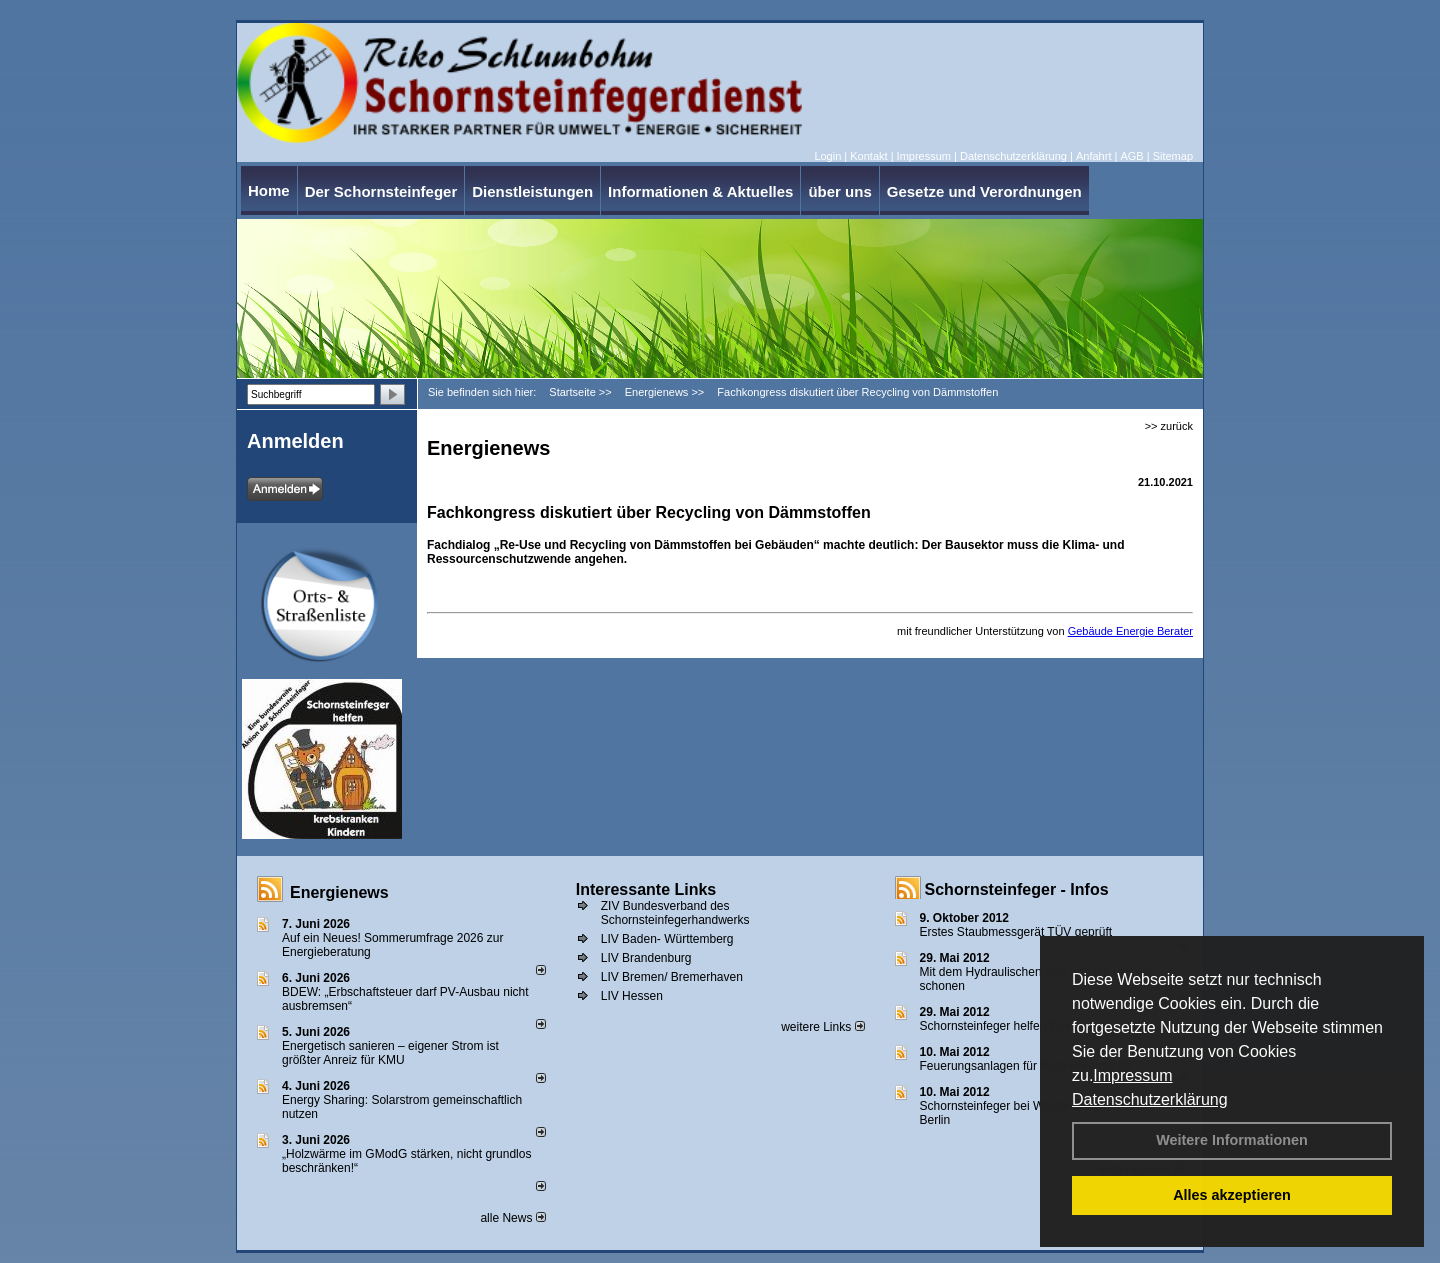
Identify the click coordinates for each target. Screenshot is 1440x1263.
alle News (512, 1218)
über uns (839, 191)
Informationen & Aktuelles (700, 191)
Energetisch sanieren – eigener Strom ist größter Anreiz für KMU (390, 1053)
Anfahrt (1093, 156)
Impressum (1132, 1075)
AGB (1131, 156)
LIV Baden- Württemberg (667, 939)
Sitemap (1173, 156)
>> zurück (1169, 426)
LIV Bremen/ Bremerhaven (672, 977)
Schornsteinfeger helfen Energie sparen (1025, 1026)
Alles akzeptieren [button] (1232, 1195)
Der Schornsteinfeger (381, 191)
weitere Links (822, 1027)
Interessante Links (646, 889)
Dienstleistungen (532, 191)
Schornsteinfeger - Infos (1017, 889)
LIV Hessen (632, 996)
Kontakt (868, 156)
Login (827, 156)
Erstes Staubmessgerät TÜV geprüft (1016, 932)
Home (269, 190)
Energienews (339, 892)
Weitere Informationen (1232, 1140)
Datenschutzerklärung (1150, 1099)
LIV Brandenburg (646, 958)
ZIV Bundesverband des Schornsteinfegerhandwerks (675, 913)
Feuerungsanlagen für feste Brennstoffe (1025, 1066)
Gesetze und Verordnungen (984, 191)
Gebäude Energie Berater (1130, 631)
